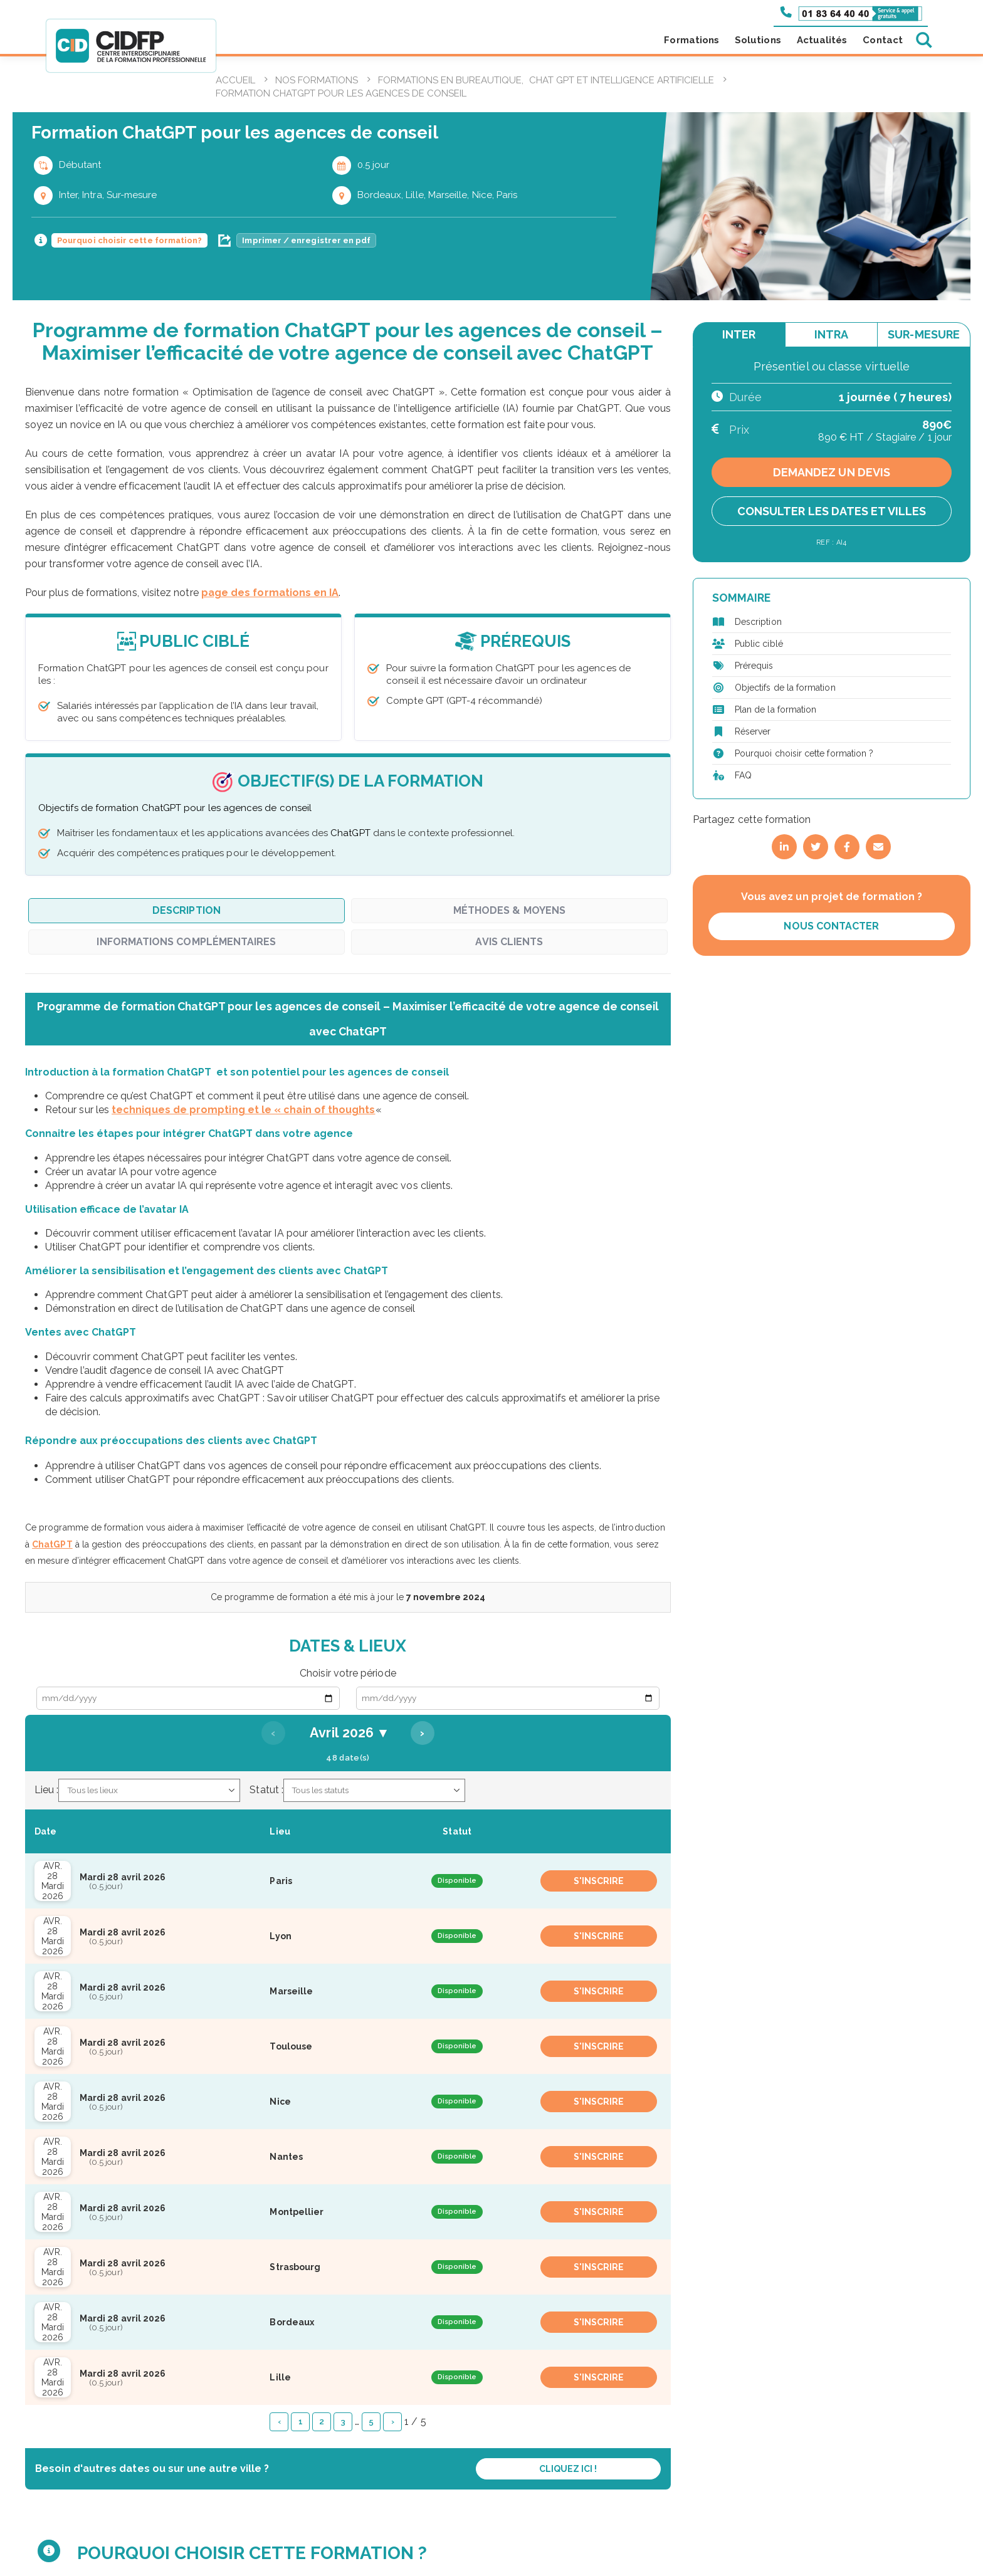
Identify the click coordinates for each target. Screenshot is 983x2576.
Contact (883, 40)
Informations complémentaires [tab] (186, 942)
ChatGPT (52, 1544)
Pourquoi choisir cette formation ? (804, 753)
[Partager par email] (878, 846)
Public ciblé (759, 644)
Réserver (753, 731)
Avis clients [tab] (509, 942)
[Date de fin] (508, 1698)
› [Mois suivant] (422, 1732)
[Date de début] (188, 1698)
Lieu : (46, 1790)
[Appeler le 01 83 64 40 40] (851, 13)
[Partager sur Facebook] (846, 846)
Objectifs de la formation (785, 688)
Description (758, 622)
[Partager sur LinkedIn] (784, 846)
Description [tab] (186, 910)
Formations (691, 40)
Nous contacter (831, 926)
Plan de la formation (775, 709)
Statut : (266, 1790)
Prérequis (754, 666)
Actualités (822, 40)
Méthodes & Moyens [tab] (509, 910)
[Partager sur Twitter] (815, 846)
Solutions (758, 40)
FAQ (743, 775)
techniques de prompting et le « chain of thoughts (243, 1110)
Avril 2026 (348, 1733)
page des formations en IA (270, 593)
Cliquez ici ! (568, 2469)
